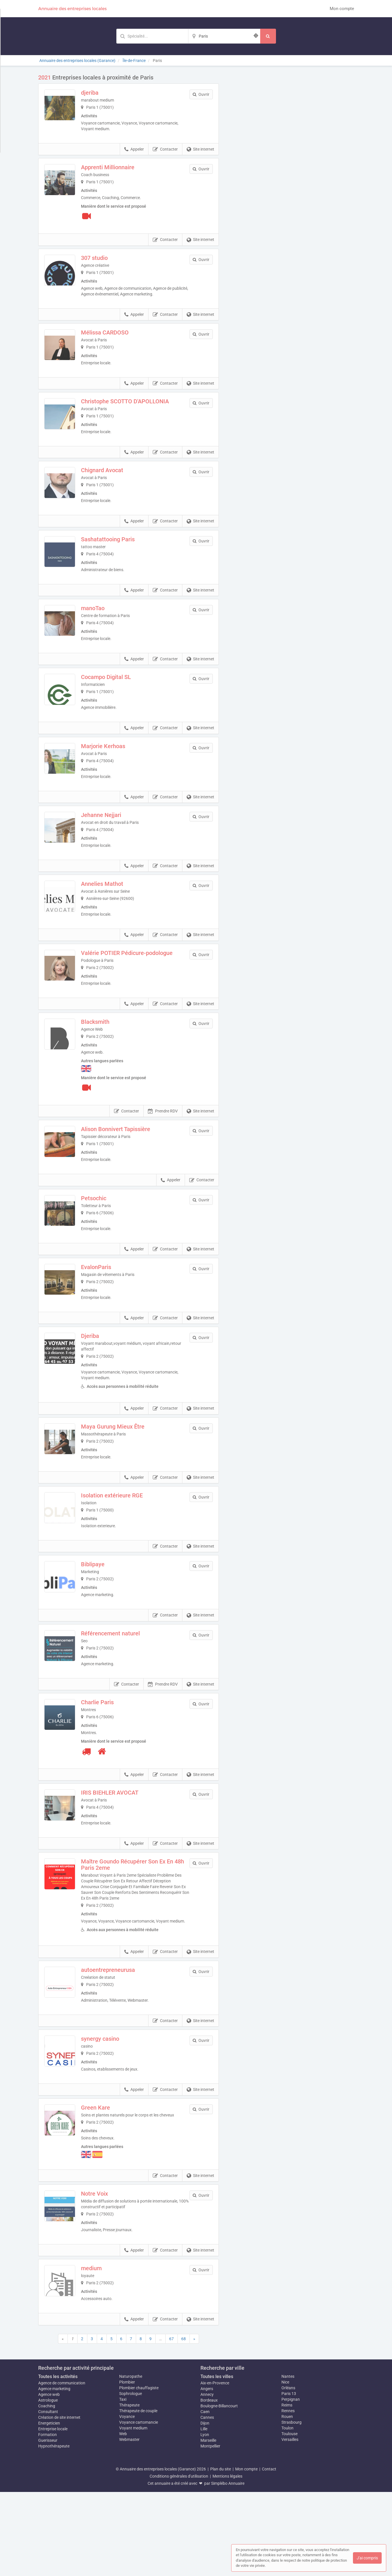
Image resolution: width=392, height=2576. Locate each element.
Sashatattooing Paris (120, 550)
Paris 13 (288, 2477)
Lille (203, 2513)
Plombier (127, 2466)
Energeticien (49, 2507)
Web (123, 2517)
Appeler (134, 149)
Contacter (165, 149)
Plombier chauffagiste (139, 2472)
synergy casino (112, 2115)
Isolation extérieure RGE (124, 1547)
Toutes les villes (216, 2460)
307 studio (106, 257)
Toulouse (289, 2517)
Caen (205, 2495)
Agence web (49, 2478)
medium (103, 2348)
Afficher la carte (291, 155)
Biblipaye (105, 1620)
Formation (47, 2518)
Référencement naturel (122, 1693)
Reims (286, 2489)
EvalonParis (108, 1311)
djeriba (102, 92)
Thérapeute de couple (138, 2495)
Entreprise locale (52, 2513)
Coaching (46, 2490)
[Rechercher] (268, 36)
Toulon (287, 2512)
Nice (285, 2466)
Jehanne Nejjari (113, 841)
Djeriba (102, 1384)
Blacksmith (107, 1059)
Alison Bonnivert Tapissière (127, 1166)
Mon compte (342, 8)
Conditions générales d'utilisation (179, 2560)
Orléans (288, 2472)
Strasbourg (291, 2506)
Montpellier (210, 2530)
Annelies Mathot (114, 913)
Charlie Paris (109, 1765)
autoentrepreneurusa (120, 2042)
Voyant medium (133, 2512)
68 (183, 2423)
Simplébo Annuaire (227, 2567)
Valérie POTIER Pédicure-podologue (139, 986)
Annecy (207, 2478)
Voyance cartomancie (138, 2506)
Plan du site (220, 2553)
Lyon (204, 2518)
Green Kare (107, 2187)
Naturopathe (130, 2460)
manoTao (105, 623)
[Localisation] (224, 36)
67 (171, 2423)
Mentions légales (227, 2560)
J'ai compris (367, 2558)
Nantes (287, 2460)
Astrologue (48, 2484)
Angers (206, 2472)
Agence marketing (54, 2472)
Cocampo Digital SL (118, 695)
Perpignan (290, 2483)
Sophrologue (130, 2477)
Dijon (204, 2507)
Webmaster (129, 2523)
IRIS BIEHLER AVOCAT (121, 1856)
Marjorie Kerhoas (115, 768)
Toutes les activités (58, 2460)
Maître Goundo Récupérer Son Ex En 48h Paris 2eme (139, 1931)
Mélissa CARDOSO (117, 332)
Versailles (289, 2523)
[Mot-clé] (152, 36)
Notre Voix (106, 2273)
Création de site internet (59, 2501)
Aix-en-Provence (214, 2467)
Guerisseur (47, 2524)
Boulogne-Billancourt (219, 2490)
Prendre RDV (163, 1148)
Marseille (208, 2524)
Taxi (122, 2483)
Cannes (207, 2501)
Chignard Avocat (114, 477)
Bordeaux (209, 2484)
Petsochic (105, 1239)
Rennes (288, 2495)
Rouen (287, 2500)
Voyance (127, 2500)
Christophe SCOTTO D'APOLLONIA (137, 405)
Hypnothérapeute (53, 2530)
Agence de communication (61, 2467)
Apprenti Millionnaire (119, 167)
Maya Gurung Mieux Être (125, 1475)
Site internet (200, 149)
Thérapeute (129, 2489)
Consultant (48, 2495)
